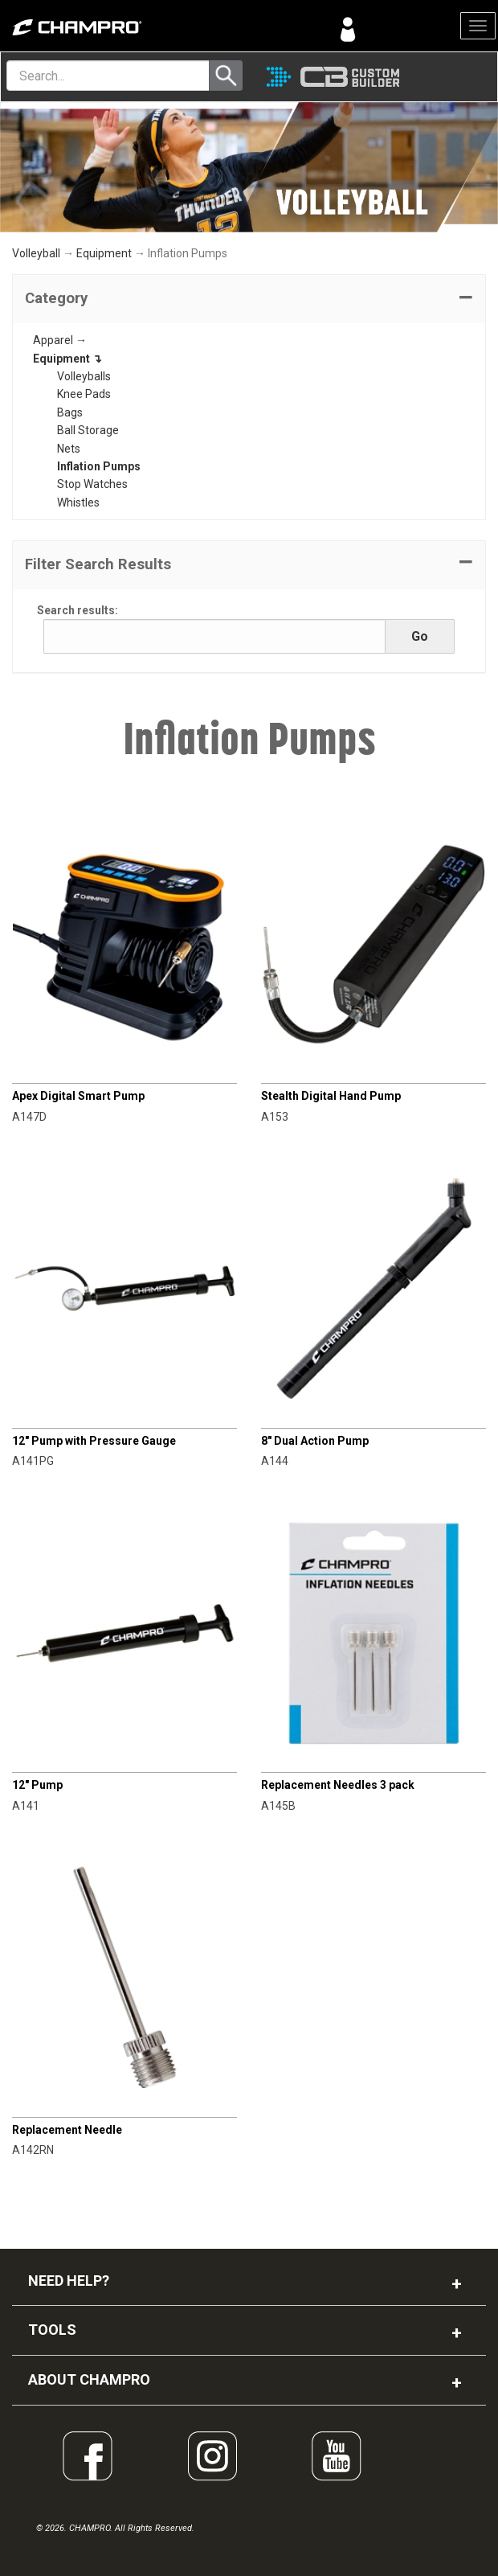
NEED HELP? (68, 2280)
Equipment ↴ (67, 358)
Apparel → (60, 340)
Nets (68, 448)
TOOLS (52, 2329)
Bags (70, 412)
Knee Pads (84, 394)
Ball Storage (88, 430)
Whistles (78, 502)
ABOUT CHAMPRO (89, 2379)
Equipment (104, 253)
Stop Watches (92, 484)
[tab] (249, 299)
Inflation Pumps (99, 466)
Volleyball (36, 253)
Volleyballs (84, 376)
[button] (249, 299)
